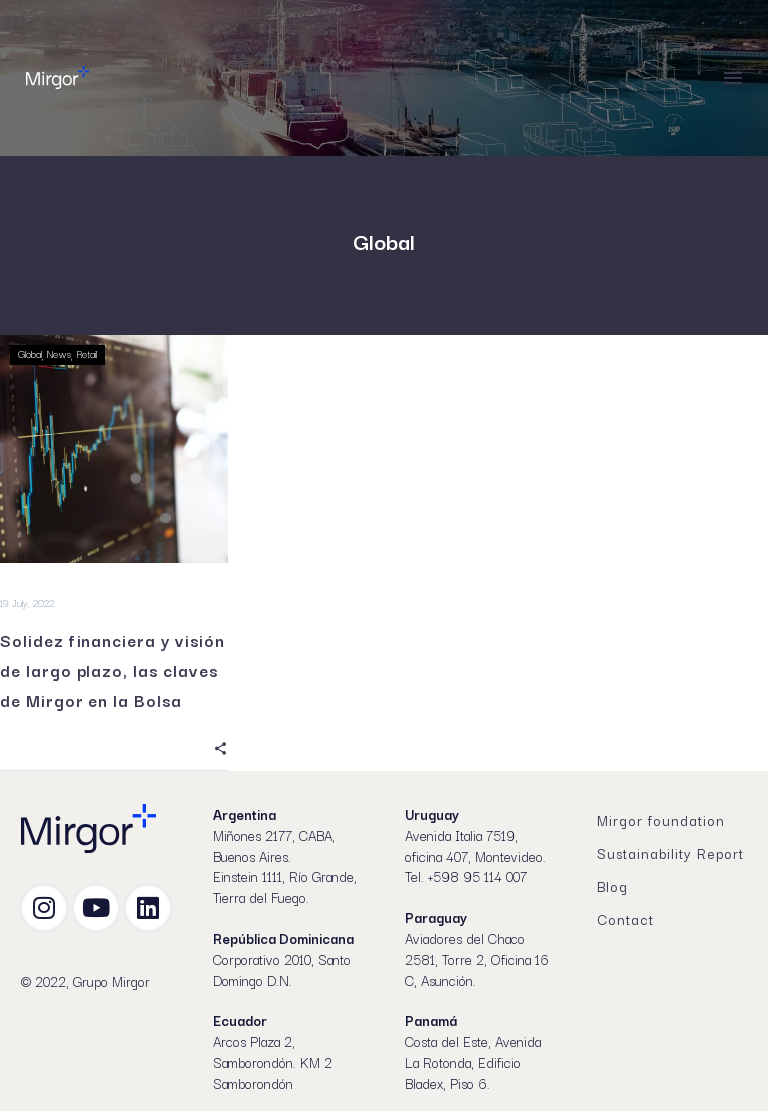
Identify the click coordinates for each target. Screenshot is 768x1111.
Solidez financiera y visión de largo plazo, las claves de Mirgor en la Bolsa (112, 670)
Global (30, 353)
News (59, 353)
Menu (733, 78)
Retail (86, 353)
